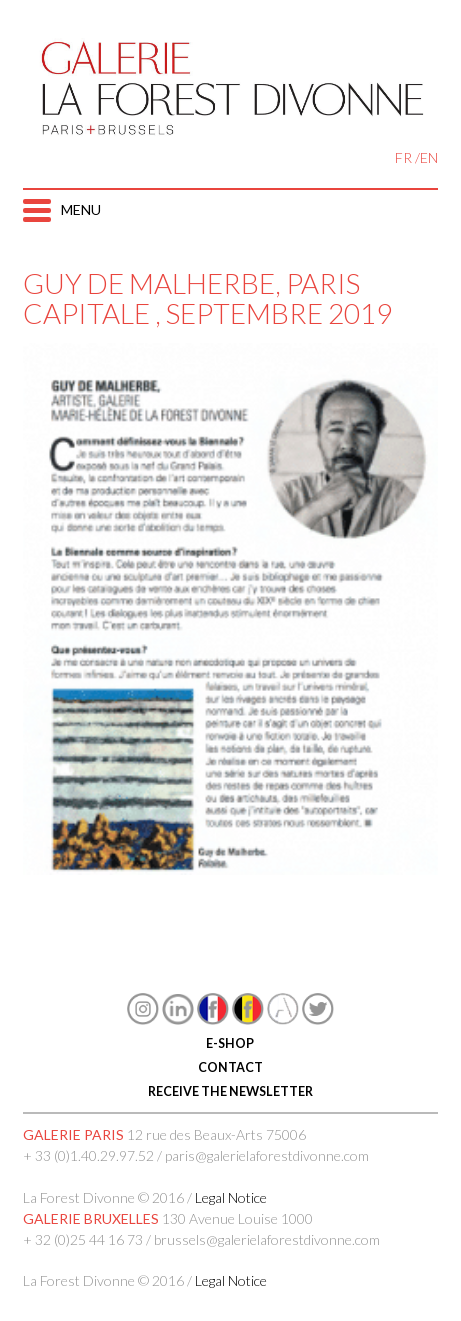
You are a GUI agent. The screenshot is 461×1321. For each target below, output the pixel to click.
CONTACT (230, 1067)
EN (429, 157)
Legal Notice (231, 1197)
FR (403, 157)
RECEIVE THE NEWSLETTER (230, 1091)
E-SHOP (230, 1043)
